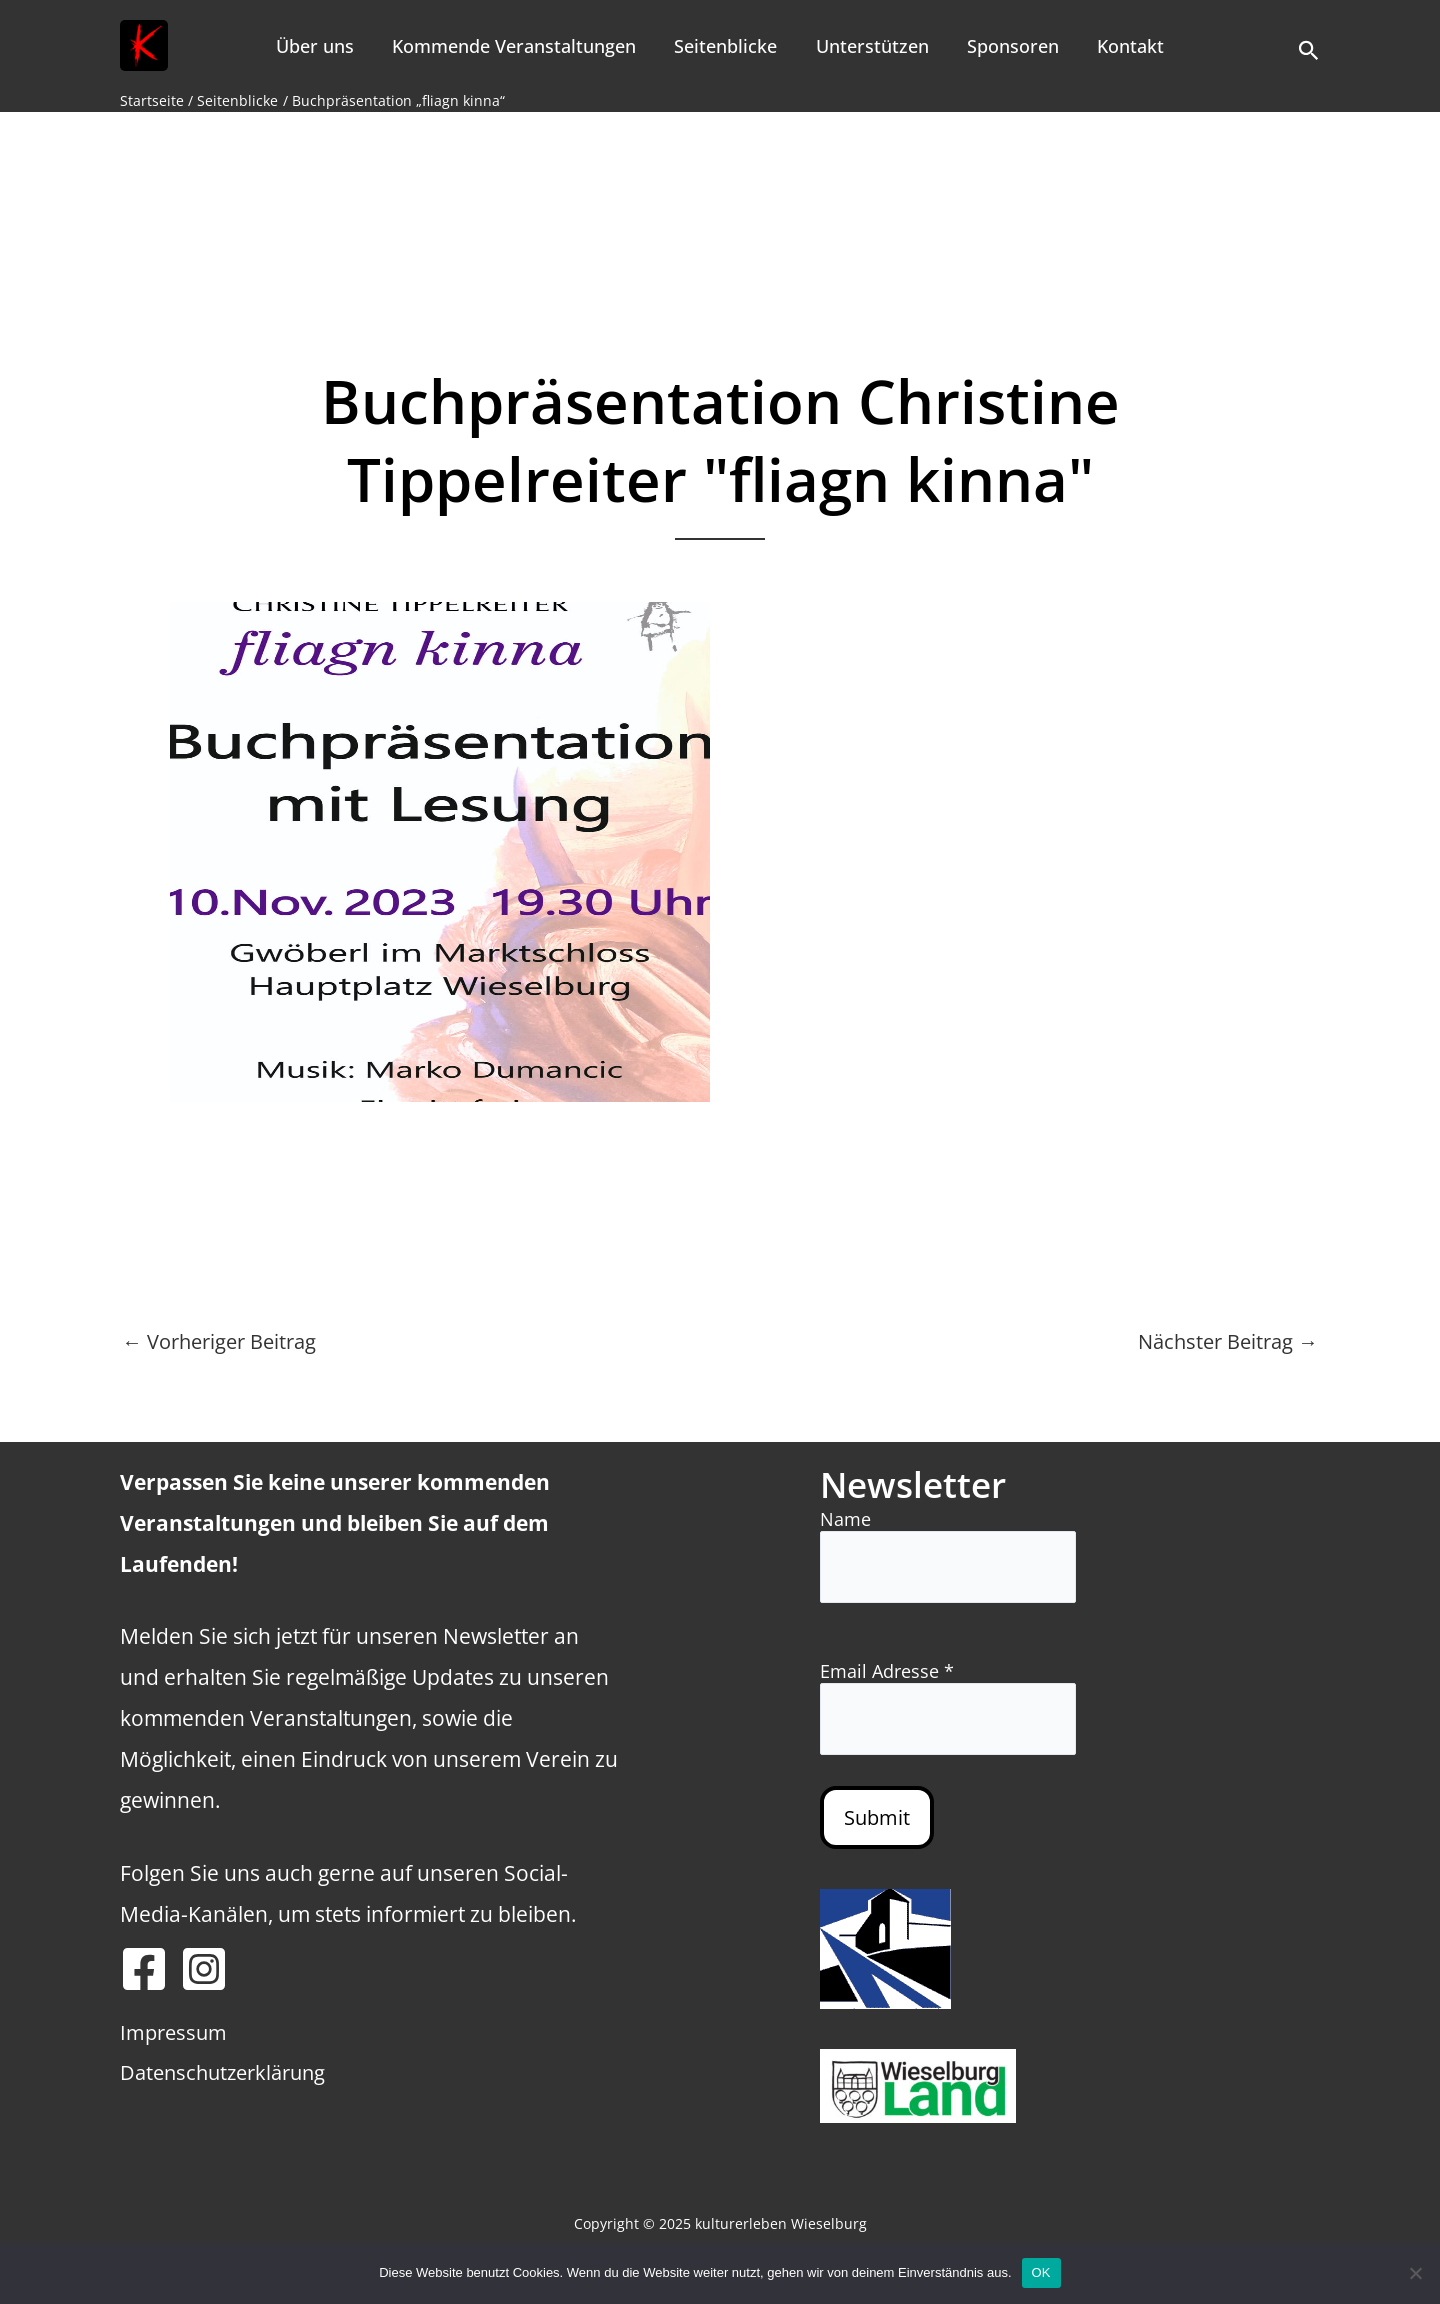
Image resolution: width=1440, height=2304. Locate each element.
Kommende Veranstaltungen (518, 46)
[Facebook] (144, 1969)
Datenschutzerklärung (222, 2072)
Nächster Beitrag (1228, 1342)
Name (845, 1519)
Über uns (321, 46)
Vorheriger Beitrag (219, 1342)
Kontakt (1125, 46)
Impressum (173, 2032)
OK (1041, 2272)
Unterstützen (871, 46)
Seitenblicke (727, 46)
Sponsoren (1010, 46)
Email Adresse (887, 1671)
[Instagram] (204, 1969)
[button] (1309, 45)
